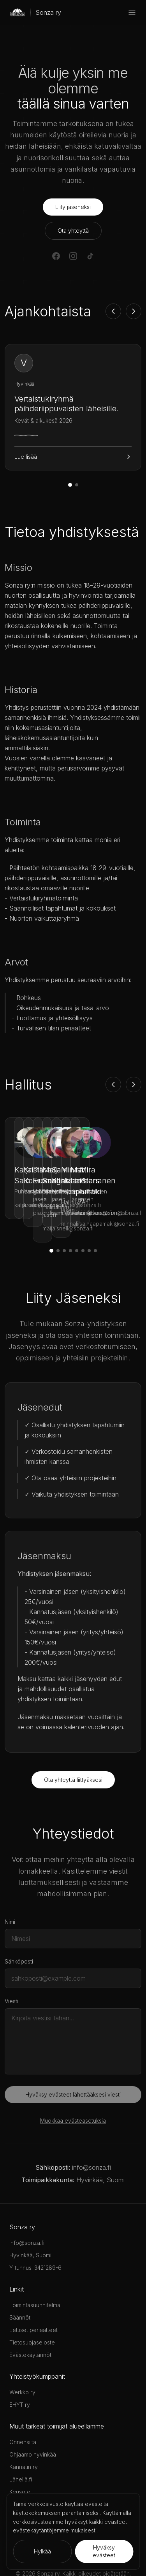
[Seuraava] (133, 311)
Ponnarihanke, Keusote (39, 2470)
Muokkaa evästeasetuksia (73, 2086)
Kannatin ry (23, 2432)
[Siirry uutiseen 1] (70, 485)
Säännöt (19, 2283)
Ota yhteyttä (73, 230)
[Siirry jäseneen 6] (82, 1216)
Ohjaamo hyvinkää (32, 2420)
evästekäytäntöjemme (41, 2530)
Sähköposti (19, 1927)
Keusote (19, 2457)
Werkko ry (22, 2358)
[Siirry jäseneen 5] (76, 1216)
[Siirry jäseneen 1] (51, 1216)
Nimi (10, 1887)
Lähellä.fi (20, 2445)
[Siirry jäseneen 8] (95, 1216)
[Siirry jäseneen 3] (64, 1216)
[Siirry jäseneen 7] (89, 1216)
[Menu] (132, 12)
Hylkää (42, 2551)
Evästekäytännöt (30, 2320)
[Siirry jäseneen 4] (70, 1216)
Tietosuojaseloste (32, 2308)
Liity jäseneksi (73, 207)
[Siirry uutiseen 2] (76, 484)
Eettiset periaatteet (33, 2295)
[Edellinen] (113, 311)
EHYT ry (19, 2370)
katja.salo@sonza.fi (38, 1194)
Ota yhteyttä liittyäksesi (73, 1745)
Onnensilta (22, 2407)
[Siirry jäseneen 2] (58, 1216)
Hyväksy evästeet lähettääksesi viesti (73, 2060)
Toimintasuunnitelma (34, 2270)
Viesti (11, 1967)
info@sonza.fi (91, 2133)
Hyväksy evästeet (104, 2551)
